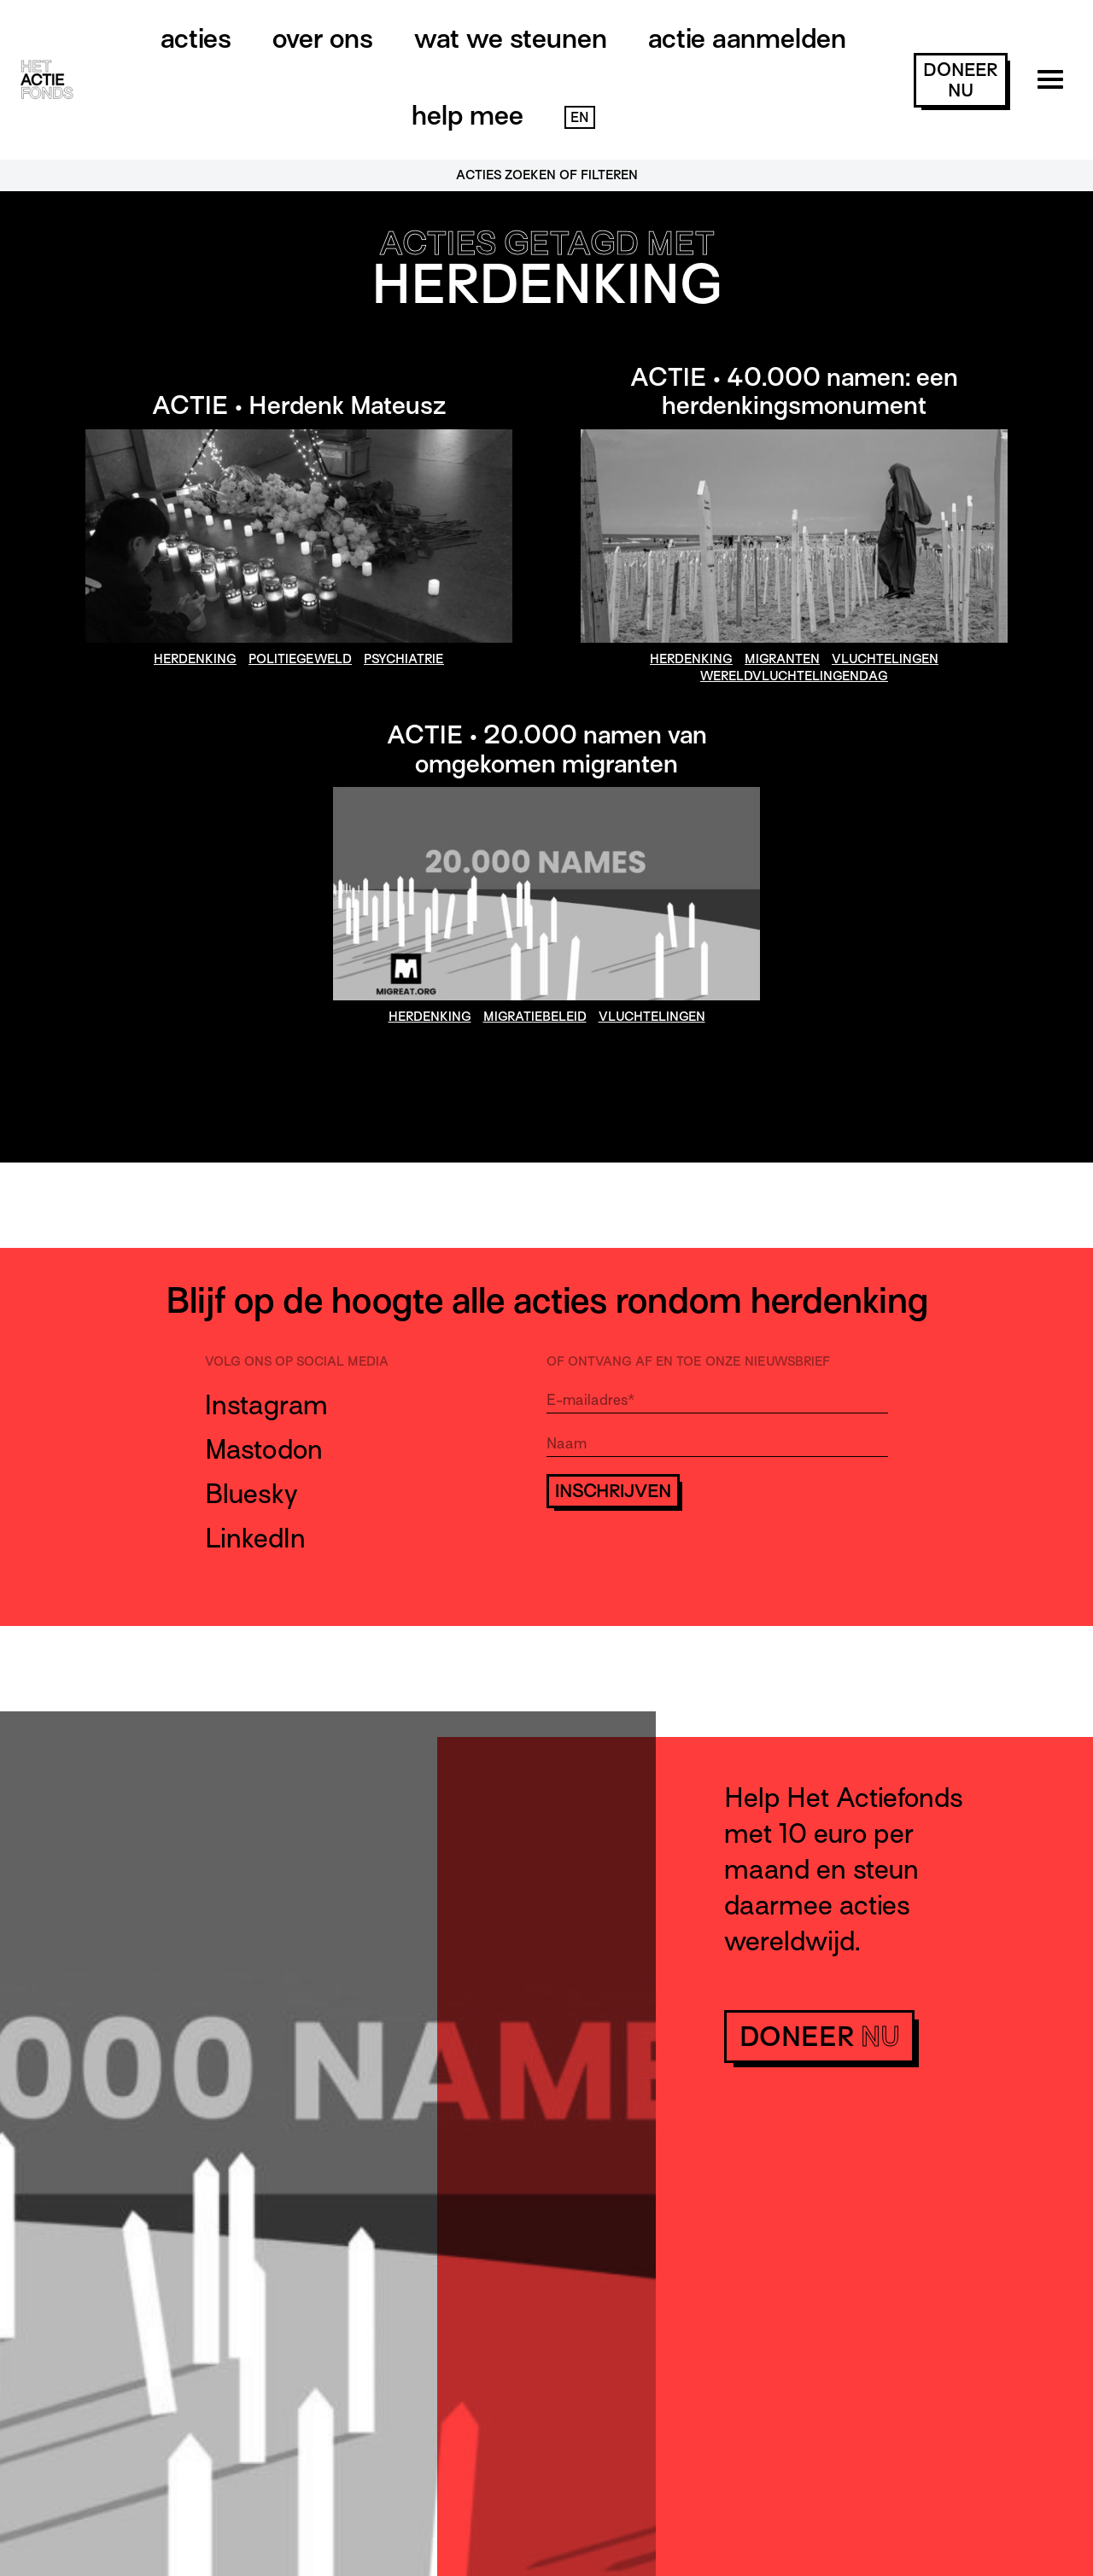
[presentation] (676, 1558)
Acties (196, 38)
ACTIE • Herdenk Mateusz (299, 405)
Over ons (322, 38)
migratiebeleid (535, 1016)
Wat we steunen (510, 38)
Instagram (266, 1405)
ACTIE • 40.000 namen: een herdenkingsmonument (794, 392)
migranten (782, 659)
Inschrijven (613, 1491)
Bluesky (251, 1493)
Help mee (467, 115)
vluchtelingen (885, 659)
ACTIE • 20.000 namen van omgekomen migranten (547, 749)
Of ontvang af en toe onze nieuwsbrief (688, 1361)
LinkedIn (255, 1538)
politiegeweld (300, 659)
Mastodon (264, 1449)
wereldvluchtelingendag (794, 676)
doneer (960, 80)
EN (579, 117)
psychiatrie (404, 659)
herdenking (195, 659)
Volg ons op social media (297, 1361)
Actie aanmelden (747, 38)
